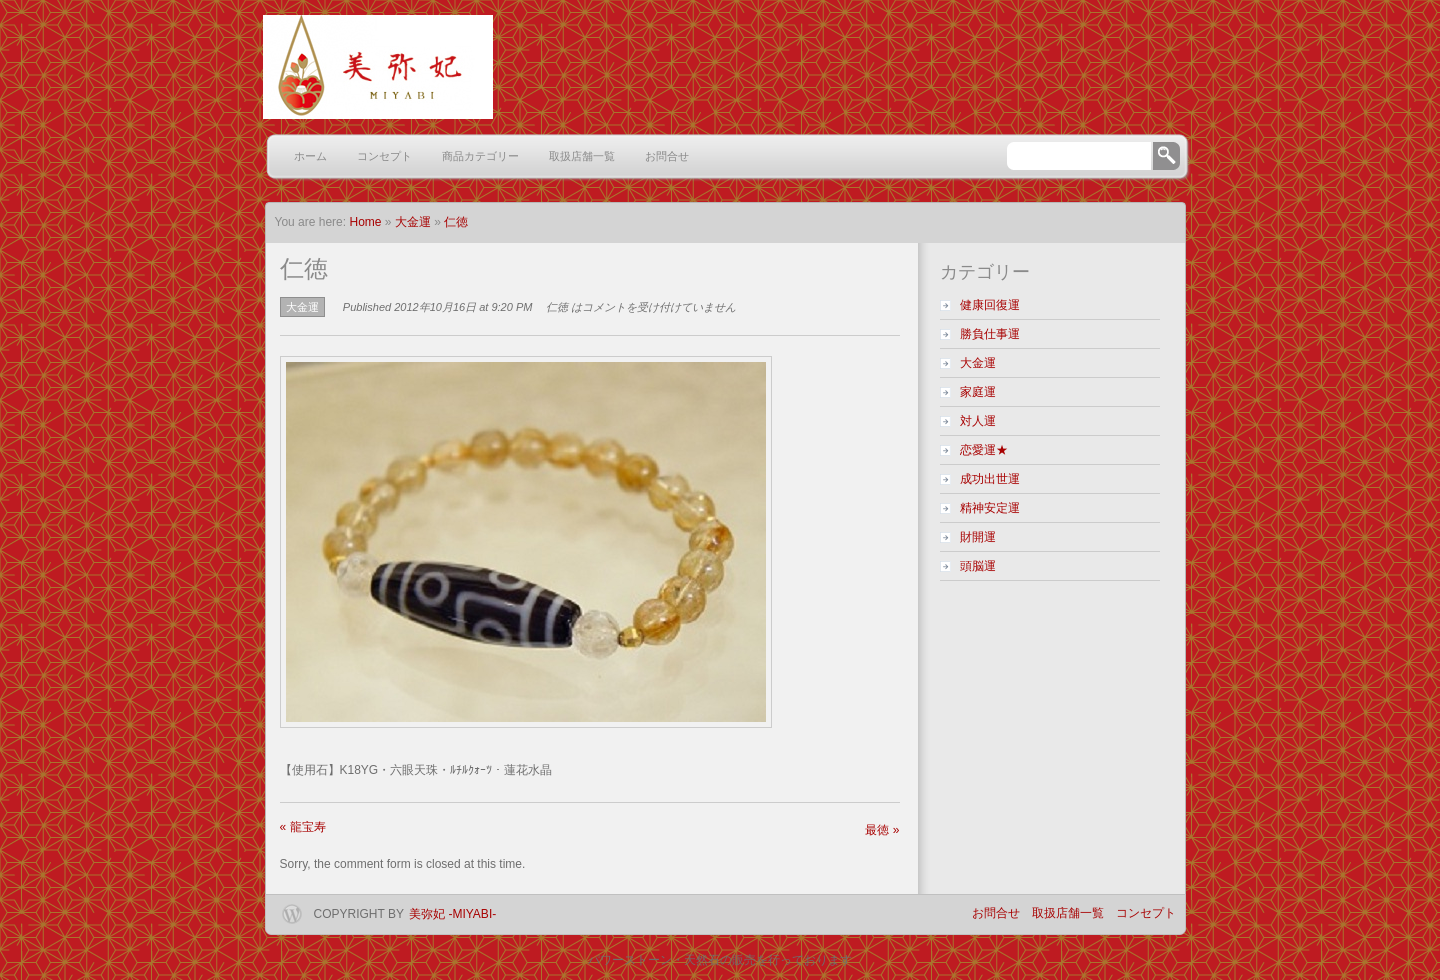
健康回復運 (990, 305)
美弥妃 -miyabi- (452, 914)
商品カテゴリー (480, 156)
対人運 (978, 421)
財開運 (984, 537)
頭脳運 (978, 566)
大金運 (413, 222)
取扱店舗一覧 (582, 156)
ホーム (310, 156)
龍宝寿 (303, 827)
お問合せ (667, 156)
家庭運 (978, 392)
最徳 (882, 830)
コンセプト (384, 156)
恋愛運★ (984, 450)
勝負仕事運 (990, 334)
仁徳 (456, 222)
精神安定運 (996, 508)
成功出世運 (990, 479)
